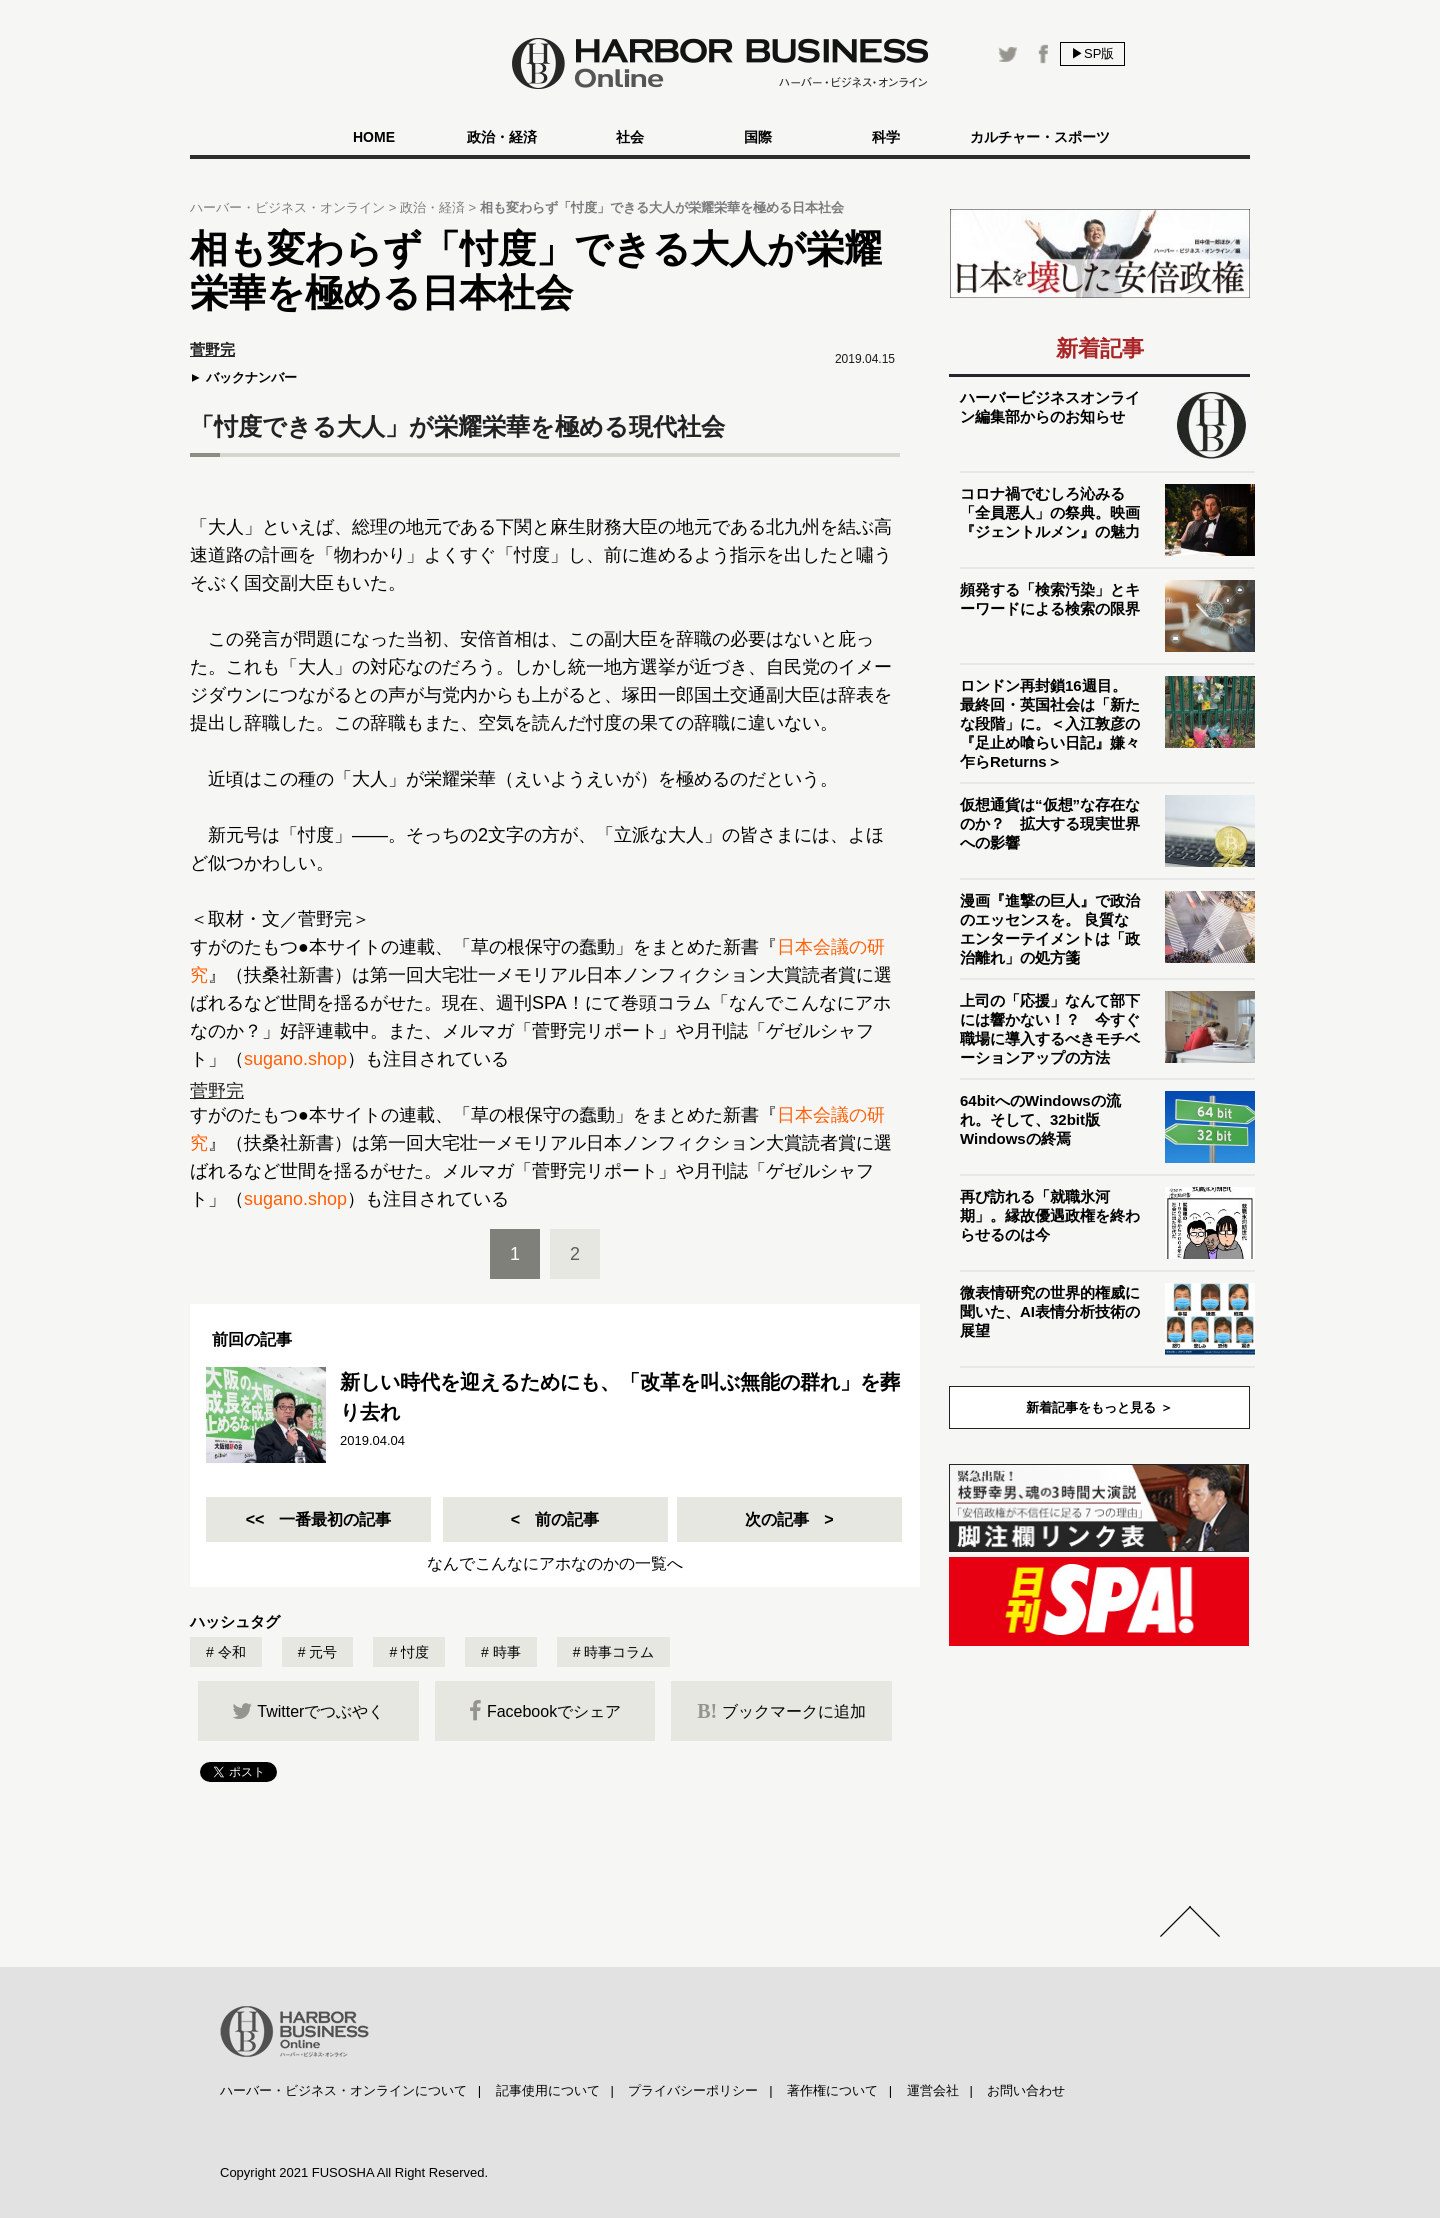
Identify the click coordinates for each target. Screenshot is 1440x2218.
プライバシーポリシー (693, 2090)
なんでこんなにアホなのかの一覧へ (555, 1563)
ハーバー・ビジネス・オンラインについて (343, 2090)
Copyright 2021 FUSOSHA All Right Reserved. (354, 2172)
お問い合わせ (1026, 2090)
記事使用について (548, 2090)
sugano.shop (295, 1059)
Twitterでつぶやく (308, 1711)
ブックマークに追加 (781, 1711)
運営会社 (933, 2090)
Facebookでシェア (545, 1711)
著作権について (832, 2090)
